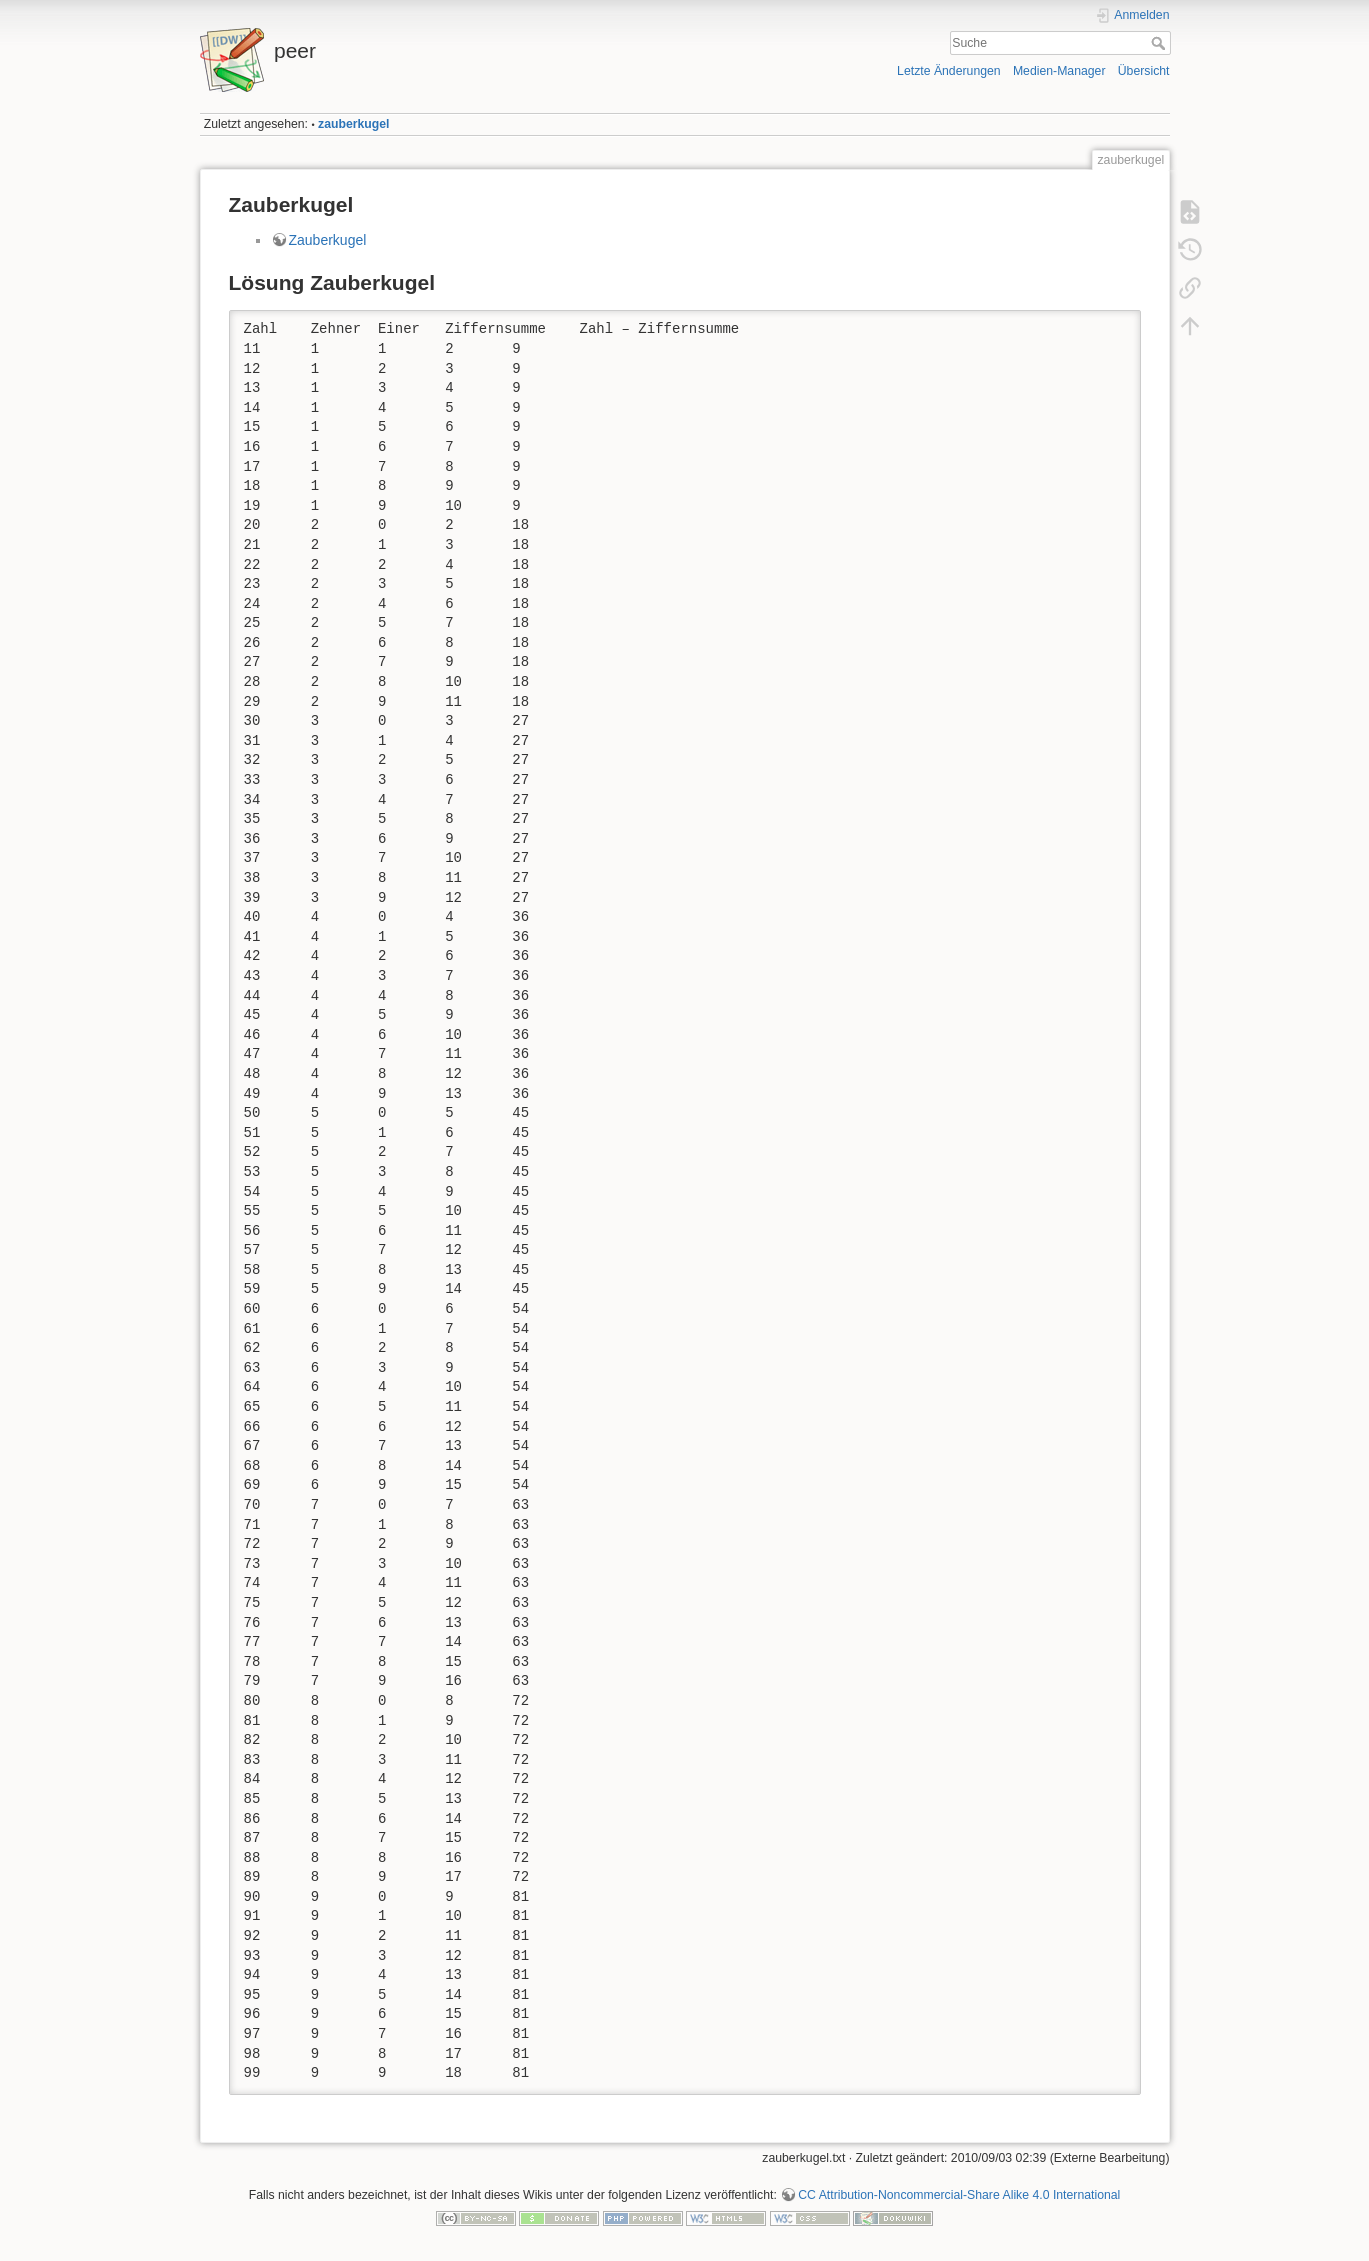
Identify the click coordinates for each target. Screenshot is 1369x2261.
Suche (1160, 43)
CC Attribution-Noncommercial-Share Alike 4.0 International (959, 2195)
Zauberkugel (328, 240)
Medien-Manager (1059, 71)
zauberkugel (353, 124)
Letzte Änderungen (949, 71)
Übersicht (1144, 71)
